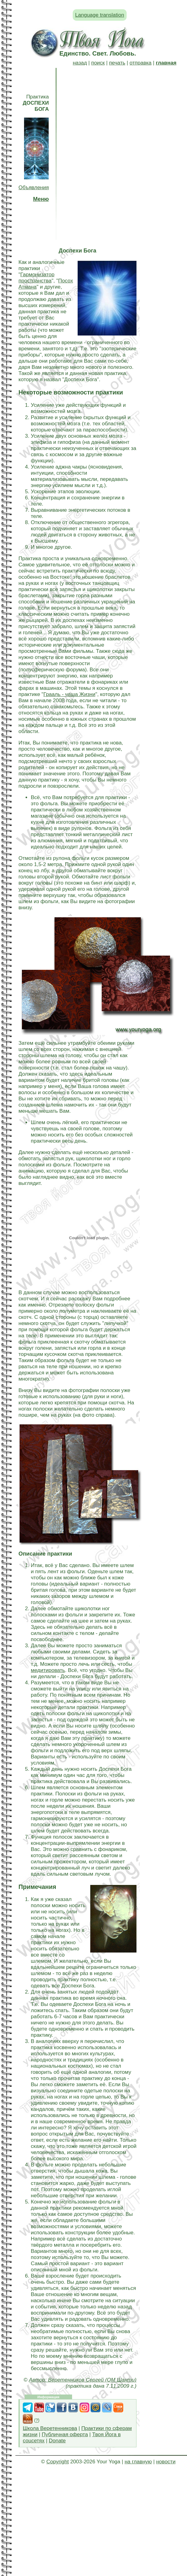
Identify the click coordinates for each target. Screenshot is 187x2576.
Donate (57, 2441)
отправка (140, 63)
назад (80, 63)
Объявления (33, 187)
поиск (98, 63)
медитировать (48, 1670)
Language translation (99, 15)
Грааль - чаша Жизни (69, 694)
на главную (138, 2462)
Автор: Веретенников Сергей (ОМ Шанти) (82, 2380)
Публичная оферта (65, 2434)
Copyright (57, 2462)
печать (117, 63)
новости (166, 2462)
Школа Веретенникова (50, 2428)
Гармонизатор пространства (36, 278)
